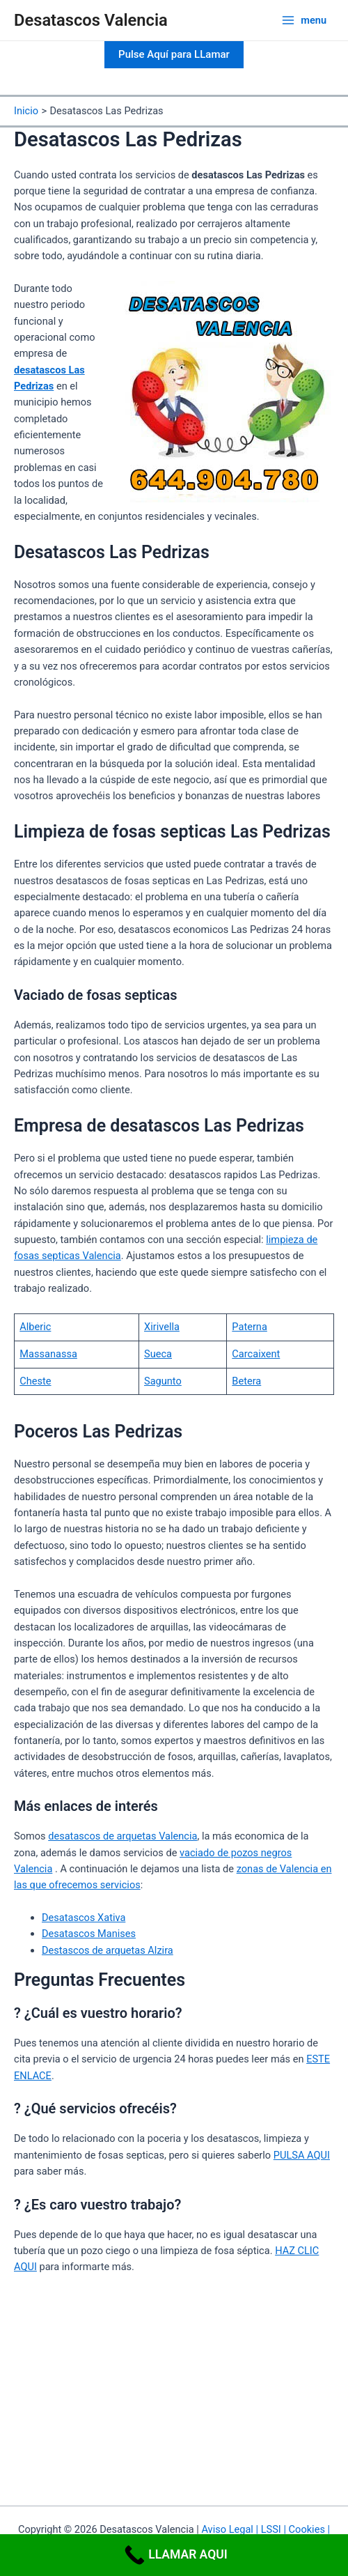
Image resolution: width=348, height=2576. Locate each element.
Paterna (249, 1326)
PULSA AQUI (302, 2155)
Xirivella (162, 1326)
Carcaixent (256, 1354)
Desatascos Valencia (91, 20)
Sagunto (163, 1381)
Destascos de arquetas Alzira (107, 1950)
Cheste (35, 1381)
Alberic (35, 1326)
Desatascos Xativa (83, 1917)
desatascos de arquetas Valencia (122, 1836)
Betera (246, 1381)
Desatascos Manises (89, 1933)
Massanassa (48, 1354)
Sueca (158, 1354)
